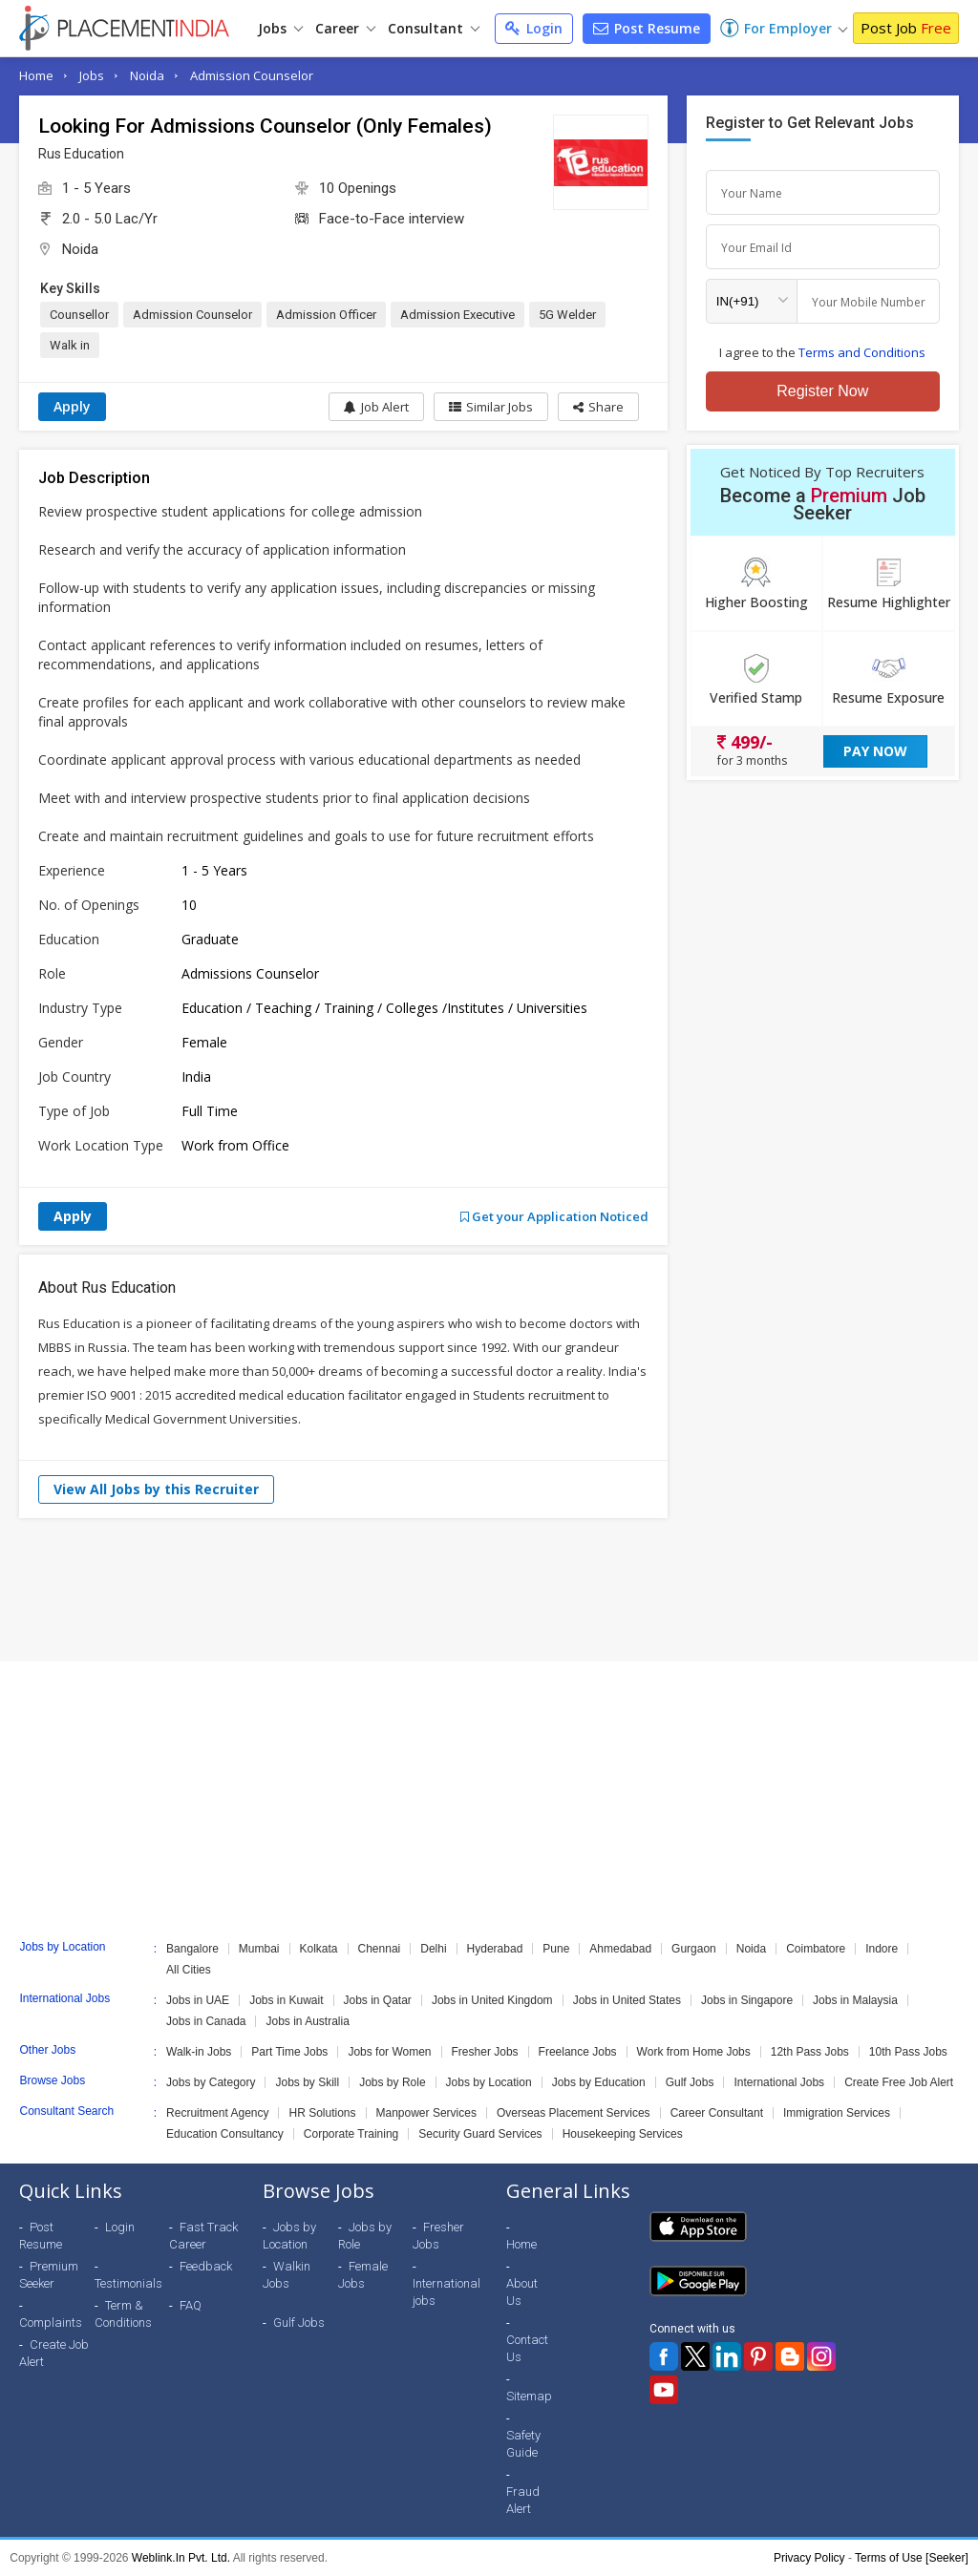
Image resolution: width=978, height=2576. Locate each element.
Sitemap (529, 2396)
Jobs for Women (389, 2052)
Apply (72, 406)
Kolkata (319, 1948)
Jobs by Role (392, 2082)
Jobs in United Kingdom (492, 2000)
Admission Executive (457, 314)
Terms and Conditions (861, 352)
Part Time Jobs (289, 2052)
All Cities (188, 1969)
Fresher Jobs (485, 2052)
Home (36, 75)
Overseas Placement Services (573, 2113)
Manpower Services (426, 2113)
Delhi (433, 1948)
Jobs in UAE (197, 2000)
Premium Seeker (48, 2275)
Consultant (433, 28)
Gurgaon (693, 1948)
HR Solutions (321, 2113)
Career (345, 28)
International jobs (446, 2292)
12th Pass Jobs (810, 2052)
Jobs (280, 28)
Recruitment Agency (217, 2113)
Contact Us (527, 2348)
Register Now (822, 391)
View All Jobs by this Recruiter (156, 1489)
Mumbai (259, 1948)
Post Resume (646, 28)
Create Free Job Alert (898, 2082)
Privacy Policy (809, 2558)
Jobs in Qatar (378, 2000)
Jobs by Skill (307, 2082)
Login (534, 28)
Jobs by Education (599, 2082)
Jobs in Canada (205, 2021)
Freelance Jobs (578, 2052)
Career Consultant (716, 2113)
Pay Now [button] (875, 751)
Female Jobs (363, 2275)
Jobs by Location (489, 2082)
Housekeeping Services (623, 2134)
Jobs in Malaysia (855, 2000)
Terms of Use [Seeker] (911, 2558)
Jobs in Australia (307, 2021)
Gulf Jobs (690, 2082)
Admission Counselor (251, 75)
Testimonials (128, 2283)
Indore (881, 1948)
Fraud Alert (523, 2500)
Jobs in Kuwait (286, 2000)
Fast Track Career (203, 2235)
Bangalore (192, 1948)
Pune (555, 1948)
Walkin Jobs (286, 2275)
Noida (147, 75)
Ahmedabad (620, 1948)
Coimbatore (815, 1948)
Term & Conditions (123, 2314)
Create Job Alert (54, 2353)
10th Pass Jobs (908, 2052)
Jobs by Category (210, 2082)
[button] (598, 406)
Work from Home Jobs (694, 2052)
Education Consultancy (225, 2134)
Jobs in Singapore (747, 2000)
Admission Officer (326, 314)
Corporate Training (351, 2134)
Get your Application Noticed (554, 1216)
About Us (522, 2292)
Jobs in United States (627, 2000)
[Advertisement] (489, 1590)
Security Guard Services (480, 2134)
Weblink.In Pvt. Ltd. (181, 2558)
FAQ (191, 2305)
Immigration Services (836, 2113)
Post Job (906, 27)
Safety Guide (523, 2444)
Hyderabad (495, 1948)
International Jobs (779, 2082)
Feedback (206, 2266)
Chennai (379, 1948)
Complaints (50, 2322)
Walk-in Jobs (198, 2052)
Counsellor (79, 314)
